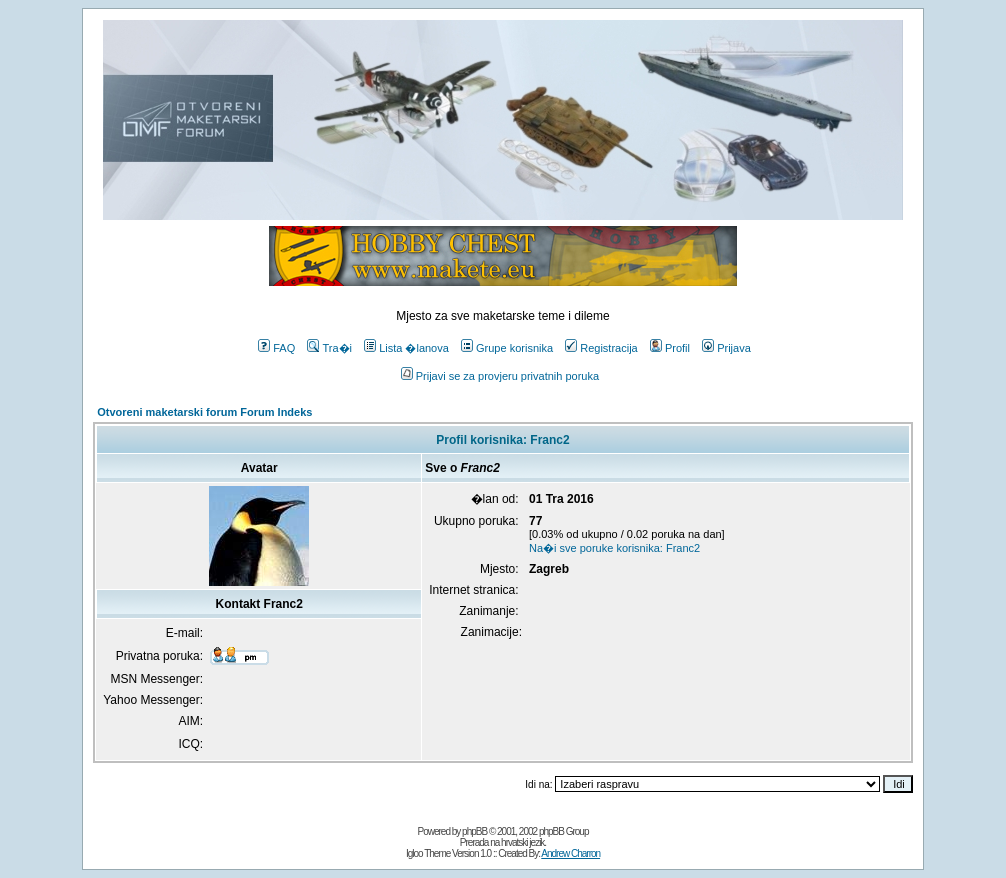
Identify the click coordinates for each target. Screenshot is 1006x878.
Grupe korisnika (507, 348)
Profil (670, 348)
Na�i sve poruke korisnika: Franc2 (614, 548)
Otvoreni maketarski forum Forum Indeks (204, 412)
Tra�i (329, 348)
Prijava (726, 348)
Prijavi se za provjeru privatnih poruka (500, 376)
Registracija (601, 348)
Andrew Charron (570, 853)
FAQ (276, 348)
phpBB (474, 831)
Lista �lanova (406, 348)
